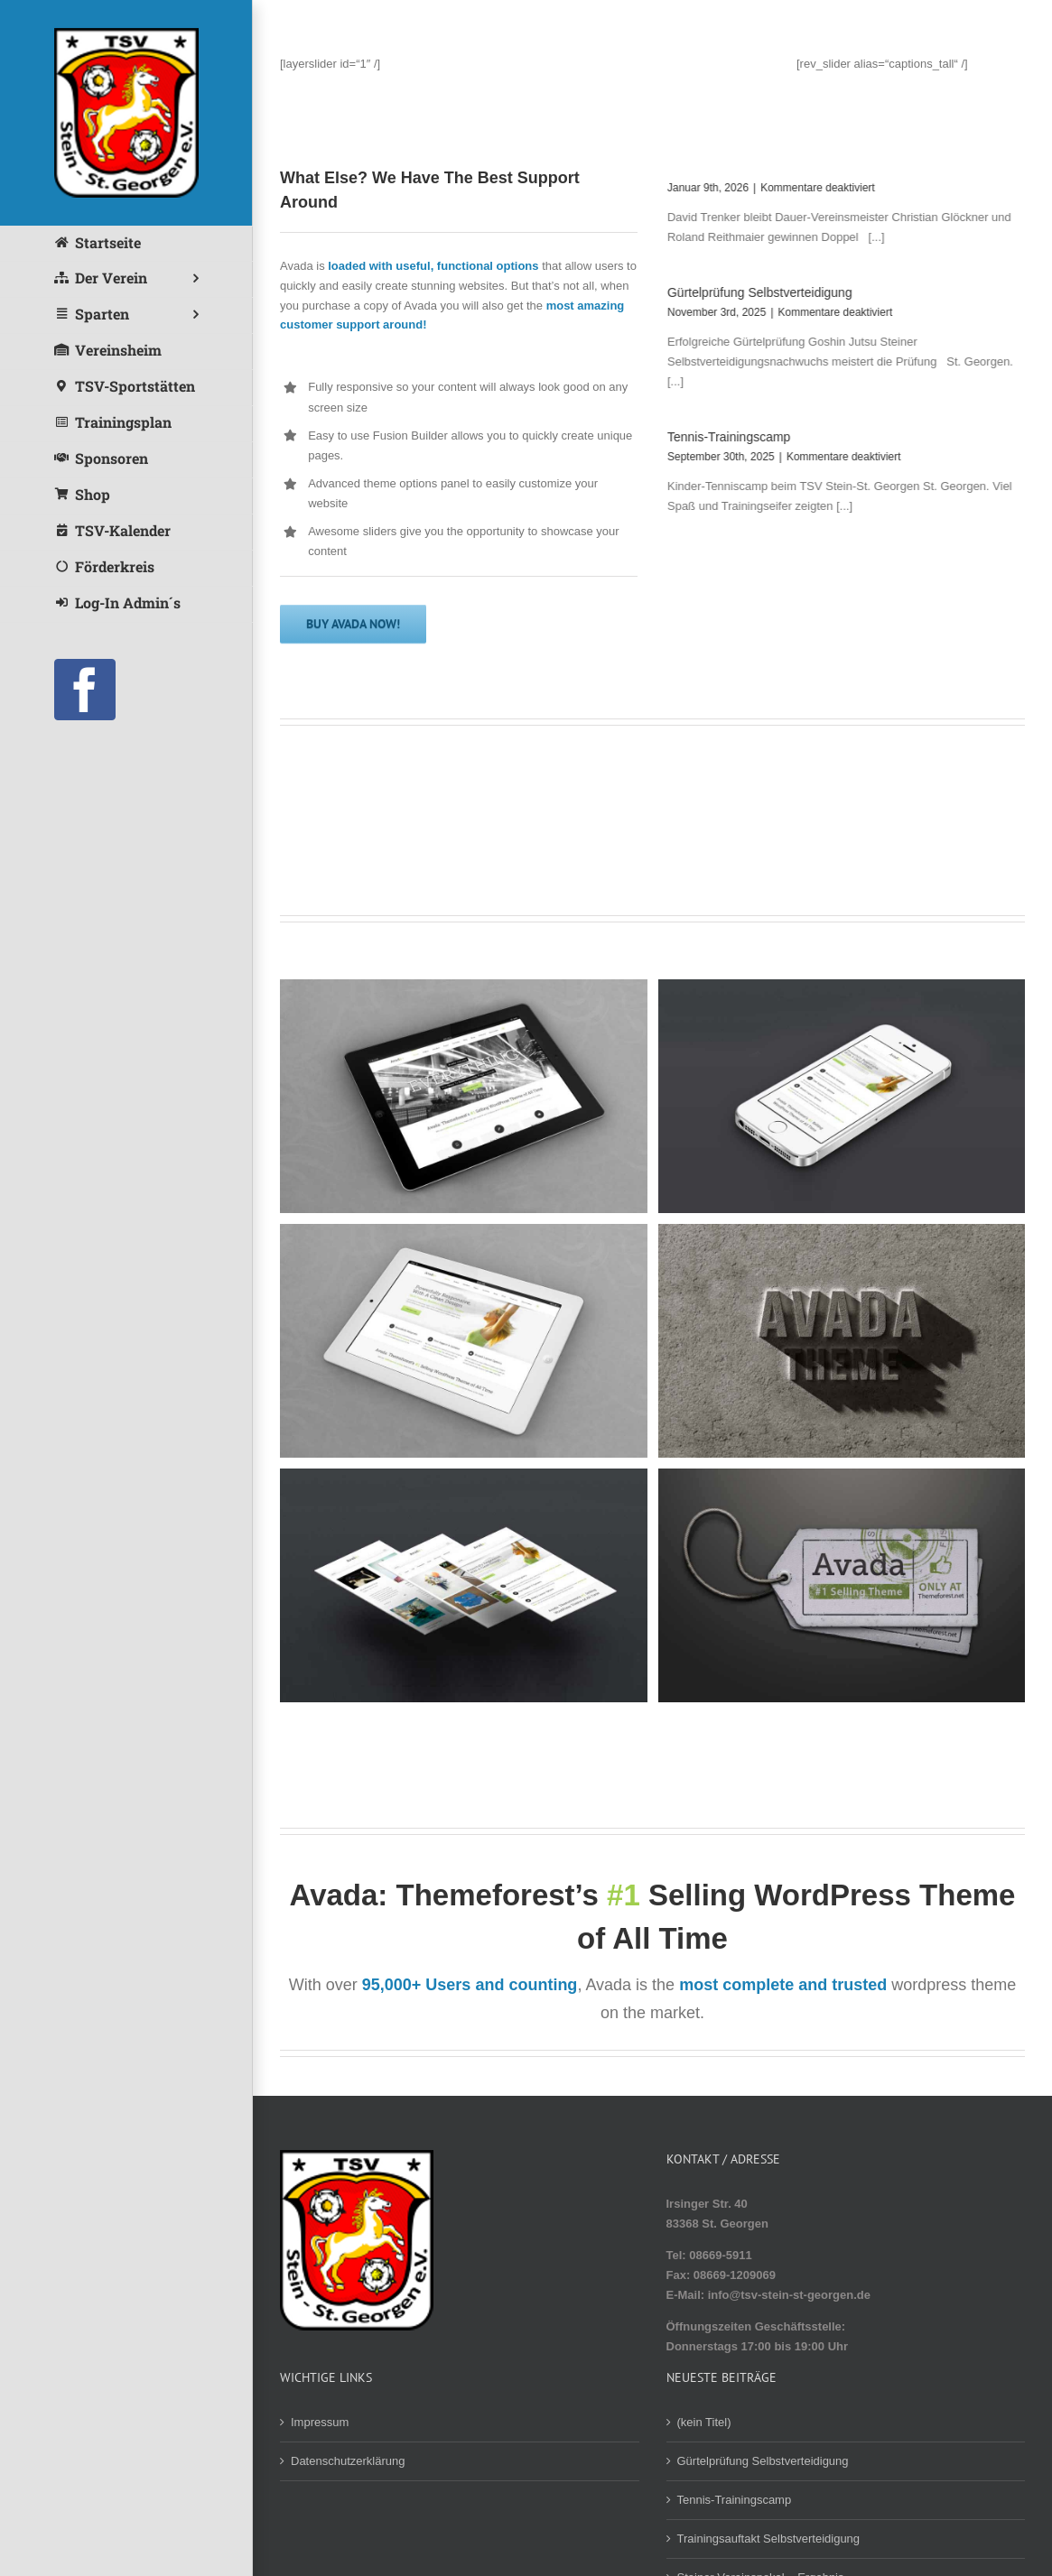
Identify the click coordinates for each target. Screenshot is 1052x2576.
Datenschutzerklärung (348, 2461)
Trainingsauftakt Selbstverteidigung (769, 2538)
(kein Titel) (704, 2422)
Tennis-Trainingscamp (727, 437)
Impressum (320, 2422)
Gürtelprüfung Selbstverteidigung (758, 292)
